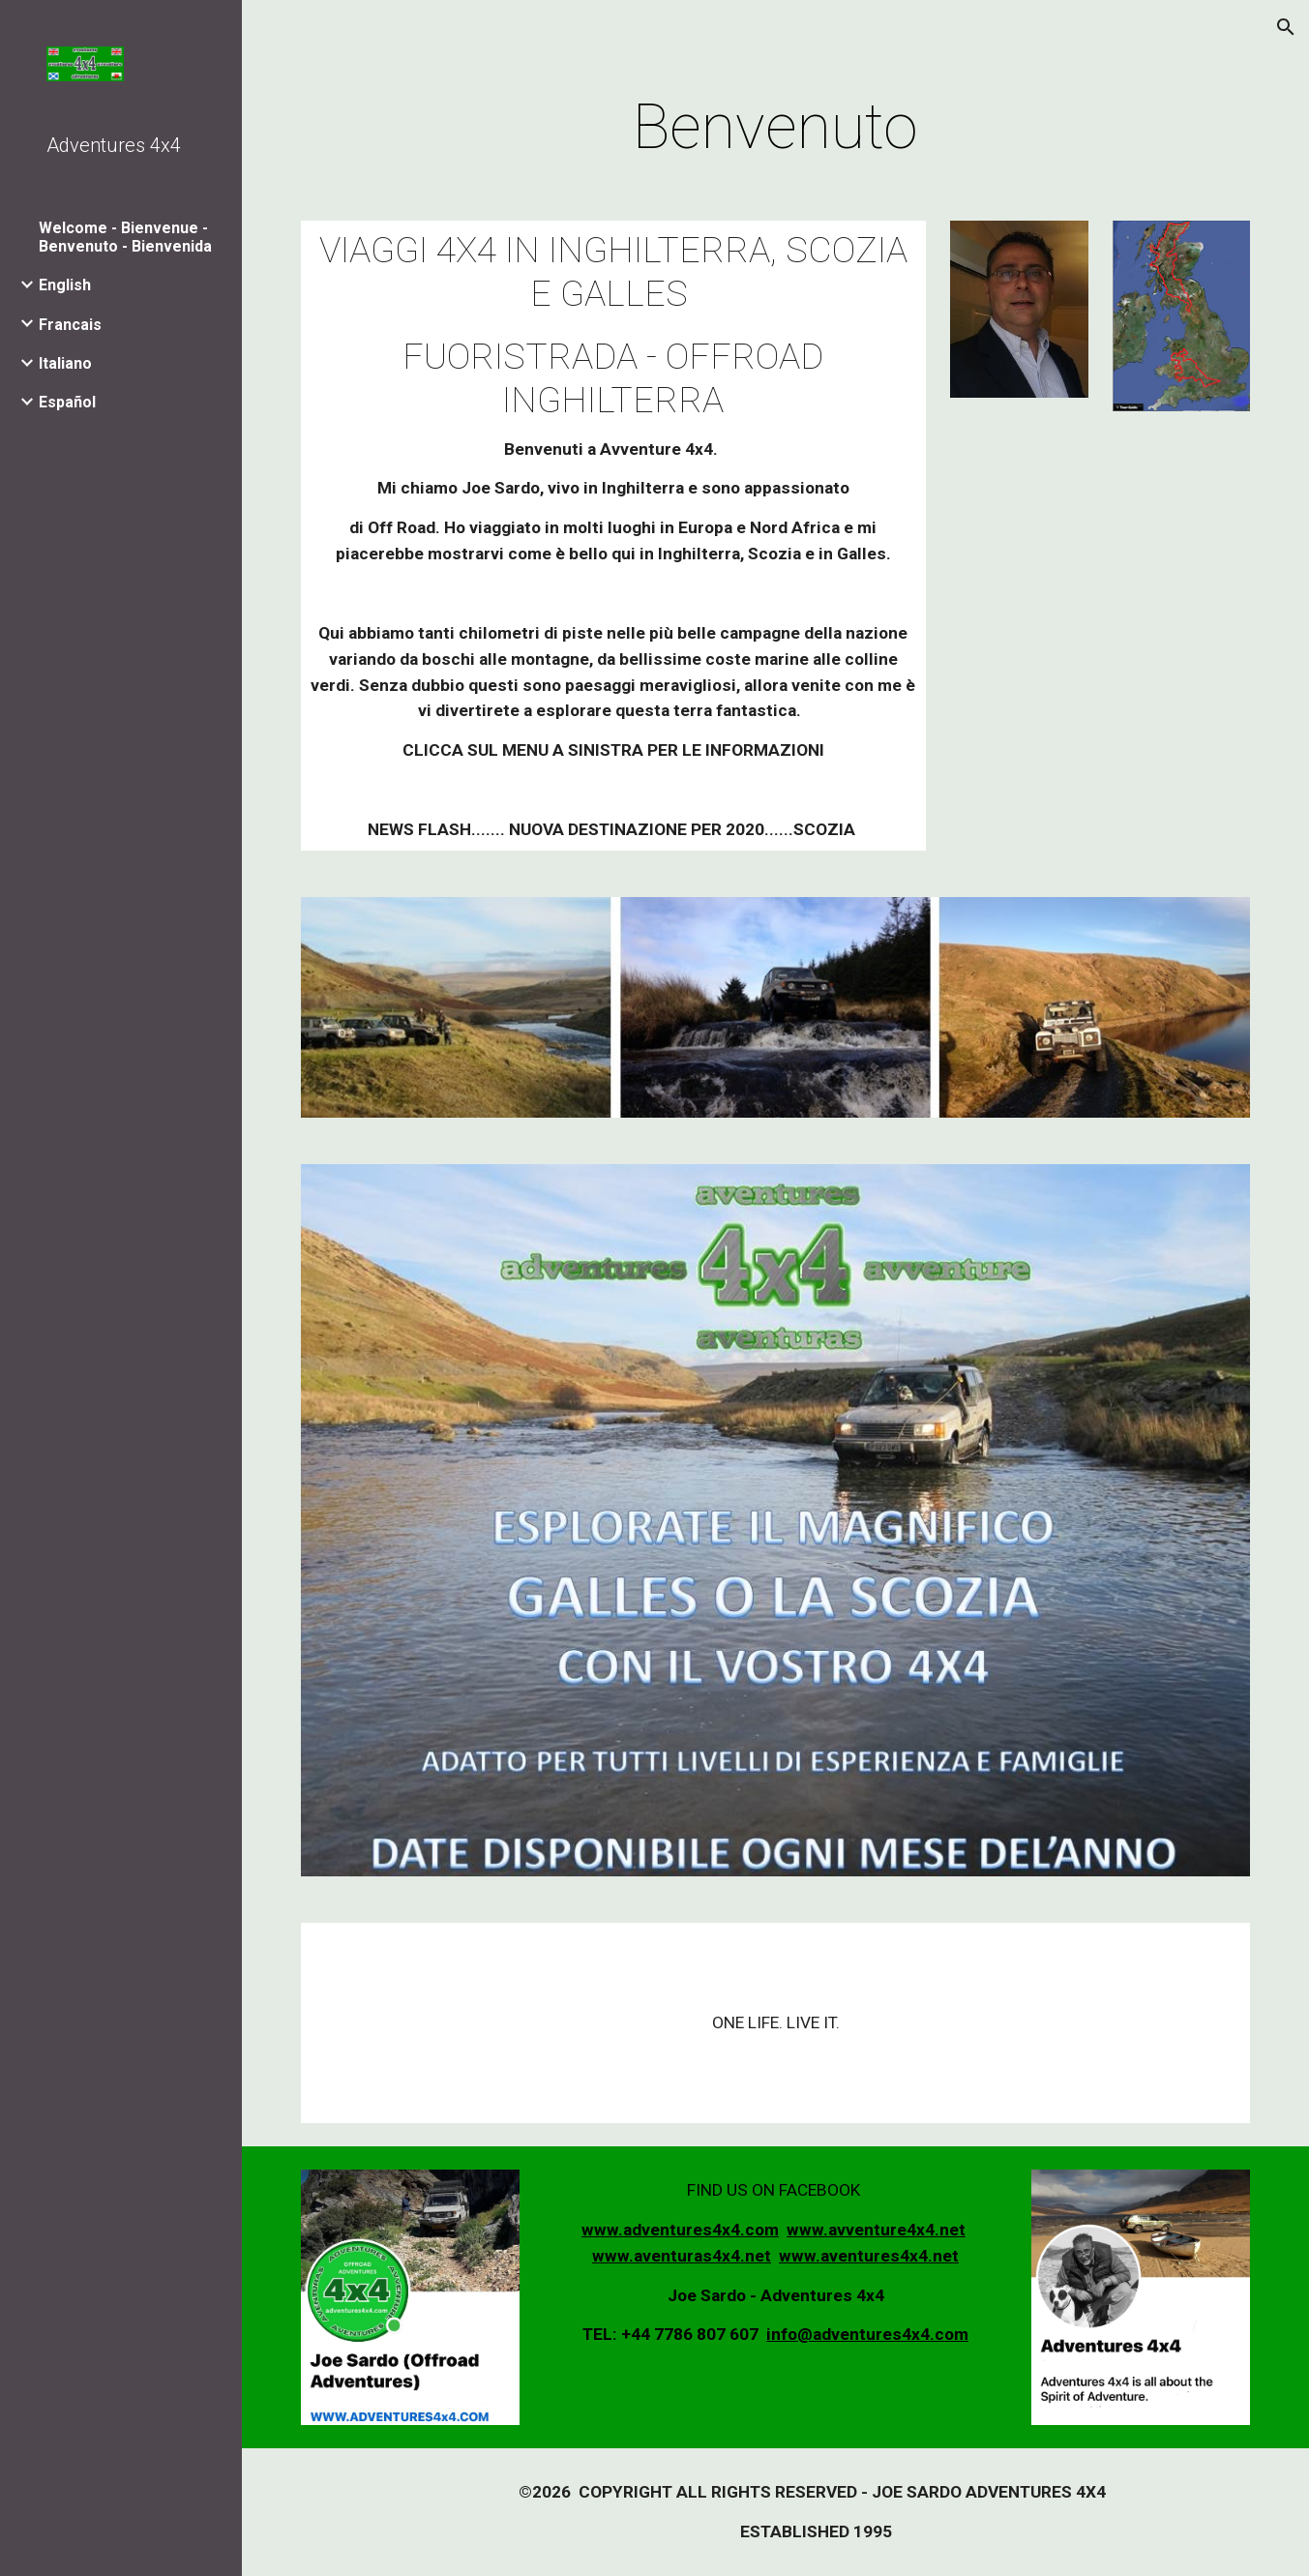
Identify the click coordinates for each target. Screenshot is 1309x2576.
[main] (776, 127)
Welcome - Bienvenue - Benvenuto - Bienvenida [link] (125, 237)
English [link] (65, 285)
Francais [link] (70, 324)
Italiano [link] (65, 363)
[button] (1286, 27)
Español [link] (67, 402)
